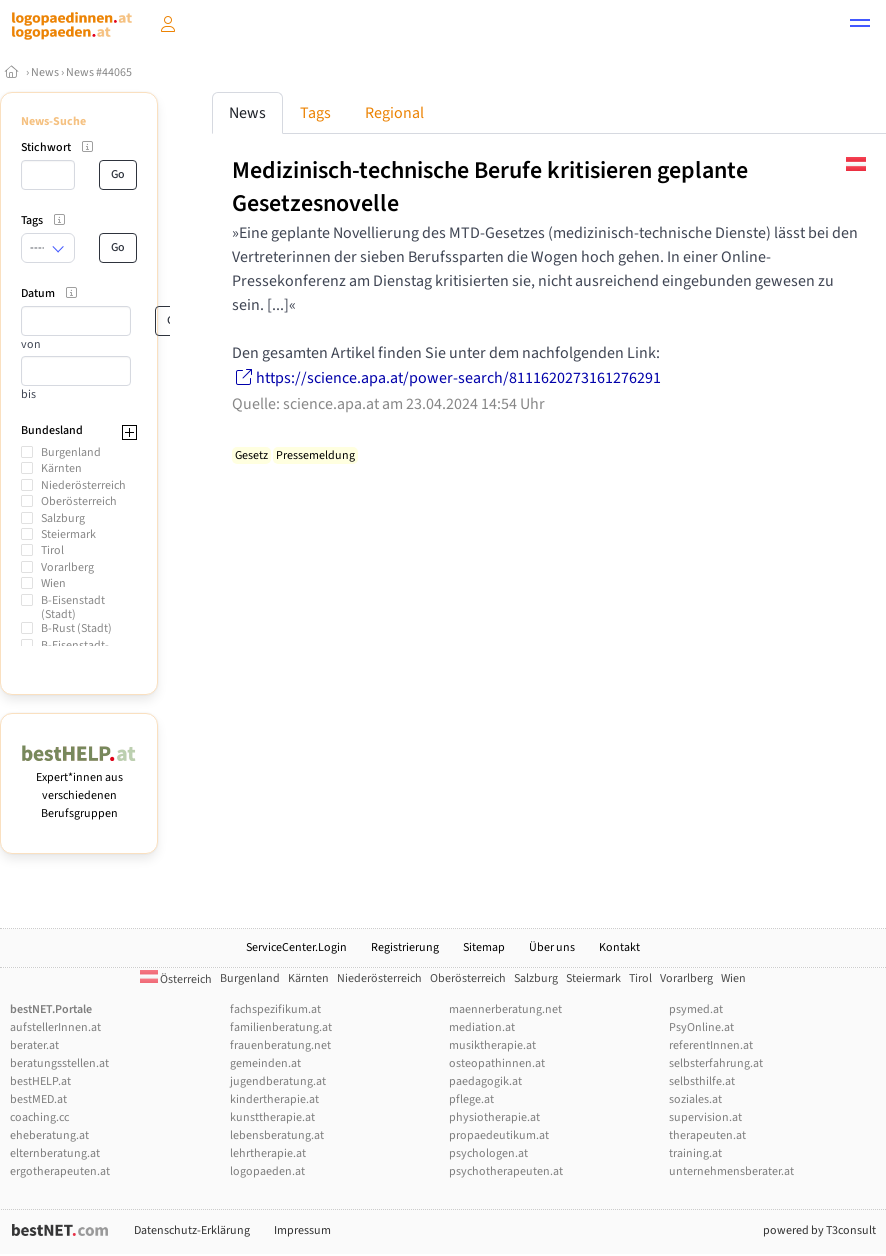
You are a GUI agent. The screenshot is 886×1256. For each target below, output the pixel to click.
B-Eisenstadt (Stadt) (73, 607)
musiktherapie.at (492, 1045)
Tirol (52, 550)
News (45, 72)
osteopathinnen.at (497, 1063)
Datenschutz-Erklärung (192, 1230)
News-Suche (53, 121)
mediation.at (482, 1027)
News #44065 (99, 72)
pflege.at (471, 1099)
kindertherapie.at (274, 1099)
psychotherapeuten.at (506, 1171)
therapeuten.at (707, 1135)
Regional (394, 113)
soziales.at (695, 1099)
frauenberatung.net (280, 1045)
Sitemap (484, 947)
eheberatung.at (49, 1135)
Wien (53, 583)
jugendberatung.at (278, 1081)
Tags (315, 113)
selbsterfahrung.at (716, 1063)
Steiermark (68, 534)
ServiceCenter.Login (296, 947)
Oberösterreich (79, 501)
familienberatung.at (281, 1027)
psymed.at (696, 1009)
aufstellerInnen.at (55, 1027)
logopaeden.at (267, 1171)
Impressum (302, 1230)
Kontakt (619, 947)
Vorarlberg (67, 567)
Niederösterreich (83, 485)
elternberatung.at (55, 1153)
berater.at (34, 1045)
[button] (860, 26)
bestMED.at (38, 1099)
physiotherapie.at (494, 1117)
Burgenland (71, 452)
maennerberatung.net (505, 1009)
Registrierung (405, 947)
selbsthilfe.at (702, 1081)
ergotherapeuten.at (60, 1171)
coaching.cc (39, 1117)
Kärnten (61, 468)
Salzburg (63, 518)
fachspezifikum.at (275, 1009)
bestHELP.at (40, 1081)
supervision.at (705, 1117)
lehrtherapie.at (268, 1153)
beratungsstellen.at (59, 1063)
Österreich (176, 979)
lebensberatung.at (277, 1135)
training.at (695, 1153)
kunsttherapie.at (272, 1117)
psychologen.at (488, 1153)
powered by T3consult (819, 1230)
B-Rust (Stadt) (76, 628)
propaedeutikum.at (499, 1135)
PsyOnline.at (701, 1027)
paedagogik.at (485, 1081)
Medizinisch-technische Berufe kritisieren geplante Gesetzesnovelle (490, 187)
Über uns (552, 947)
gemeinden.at (265, 1063)
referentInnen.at (711, 1045)
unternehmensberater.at (731, 1171)
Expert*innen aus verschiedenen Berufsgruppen (79, 786)
